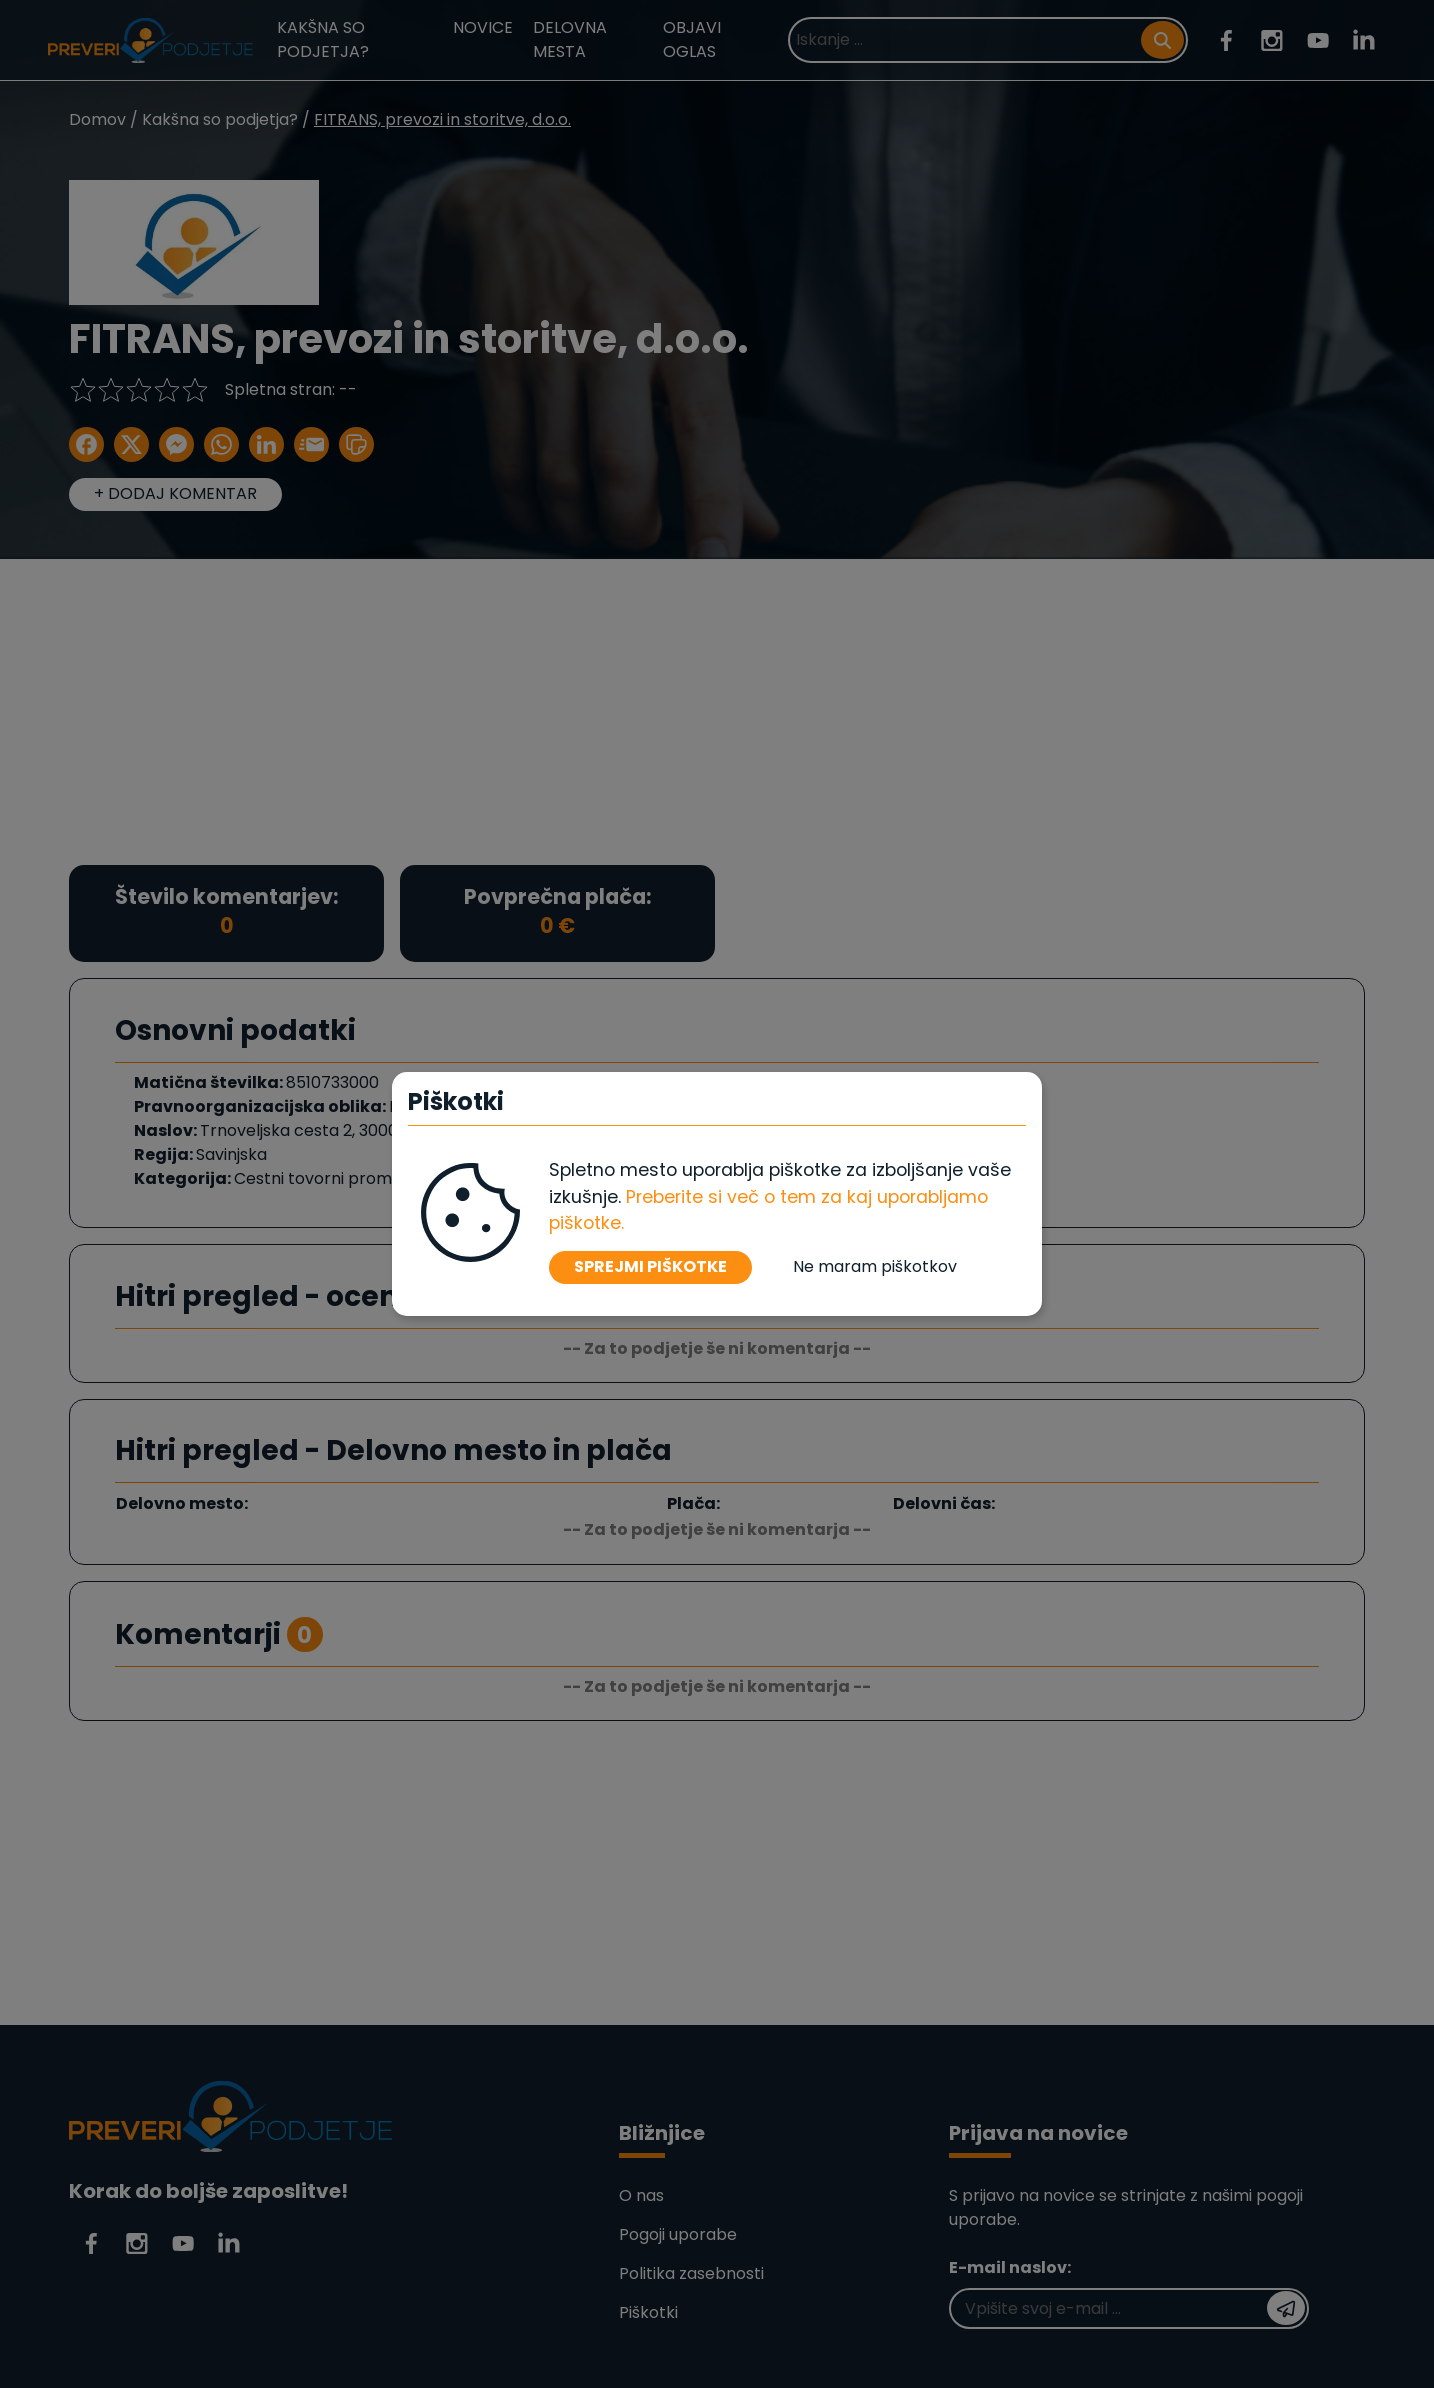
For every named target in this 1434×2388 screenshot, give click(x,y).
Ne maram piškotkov (875, 1266)
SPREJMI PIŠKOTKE (650, 1266)
